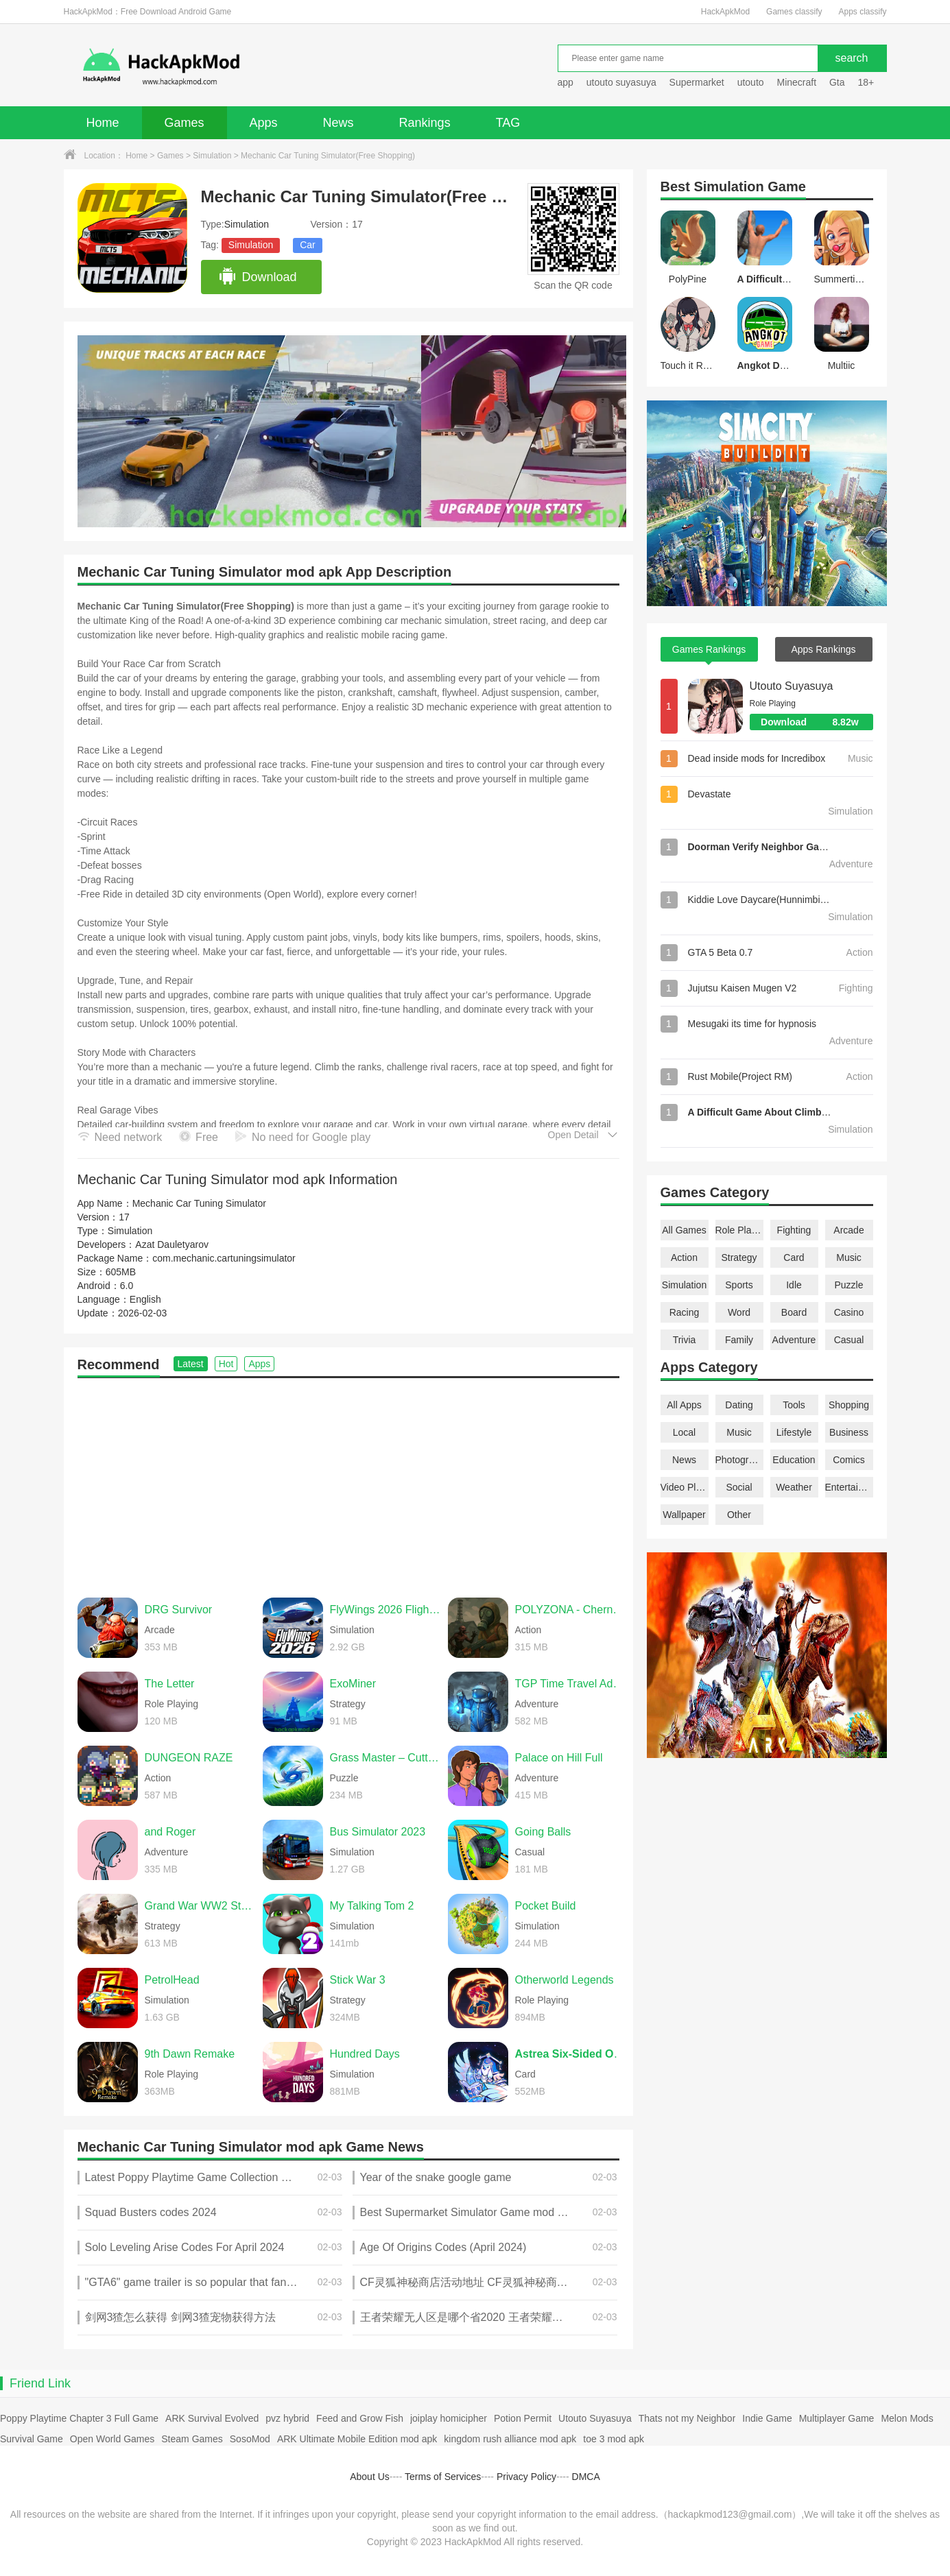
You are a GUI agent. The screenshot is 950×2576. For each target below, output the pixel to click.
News (338, 123)
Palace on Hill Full (559, 1758)
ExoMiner (353, 1683)
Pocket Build (545, 1906)
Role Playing (739, 1230)
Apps (264, 123)
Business (848, 1432)
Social (739, 1487)
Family (739, 1339)
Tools (794, 1404)
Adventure (794, 1339)
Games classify (794, 11)
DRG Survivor (179, 1609)
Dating (738, 1404)
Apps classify (862, 11)
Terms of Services (443, 2476)
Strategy (739, 1257)
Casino (849, 1312)
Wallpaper (684, 1514)
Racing (684, 1312)
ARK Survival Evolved (212, 2418)
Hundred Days (365, 2054)
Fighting (794, 1230)
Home (102, 123)
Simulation (212, 155)
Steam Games (191, 2438)
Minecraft (796, 82)
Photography (739, 1459)
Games (184, 123)
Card (793, 1257)
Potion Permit (522, 2418)
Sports (738, 1284)
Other (739, 1514)
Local (684, 1432)
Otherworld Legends (564, 1980)
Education (793, 1459)
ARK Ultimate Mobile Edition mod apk (357, 2438)
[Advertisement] (348, 1481)
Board (794, 1312)
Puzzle (848, 1284)
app (565, 82)
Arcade (848, 1230)
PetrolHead (172, 1980)
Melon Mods (907, 2418)
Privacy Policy (526, 2476)
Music (849, 1257)
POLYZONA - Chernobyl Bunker (570, 1609)
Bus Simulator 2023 (378, 1832)
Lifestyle (793, 1432)
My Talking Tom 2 (372, 1906)
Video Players (685, 1487)
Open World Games (112, 2438)
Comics (849, 1459)
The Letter (170, 1683)
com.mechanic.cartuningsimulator (224, 1258)
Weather (794, 1487)
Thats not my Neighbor (687, 2418)
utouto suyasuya (621, 82)
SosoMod (250, 2438)
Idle (794, 1284)
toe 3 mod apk (613, 2438)
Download (257, 277)
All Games (684, 1230)
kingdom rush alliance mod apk (510, 2438)
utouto (750, 82)
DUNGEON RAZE (189, 1758)
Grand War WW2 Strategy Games (200, 1906)
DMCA (586, 2476)
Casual (849, 1339)
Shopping (849, 1404)
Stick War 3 (357, 1980)
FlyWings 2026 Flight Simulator (385, 1609)
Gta (837, 82)
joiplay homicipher (448, 2418)
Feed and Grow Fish (359, 2418)
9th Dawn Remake (190, 2054)
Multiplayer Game (837, 2418)
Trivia (684, 1339)
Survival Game (31, 2438)
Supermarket (696, 82)
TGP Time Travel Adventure (570, 1683)
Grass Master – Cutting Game (385, 1758)
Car (308, 244)
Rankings (425, 123)
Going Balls (543, 1832)
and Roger (170, 1832)
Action (684, 1257)
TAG (508, 123)
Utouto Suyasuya (791, 686)
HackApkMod (725, 11)
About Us (370, 2476)
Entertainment (849, 1487)
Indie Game (767, 2418)
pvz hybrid (287, 2418)
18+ (865, 82)
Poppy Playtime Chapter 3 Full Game (79, 2418)
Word (739, 1312)
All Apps (684, 1404)
